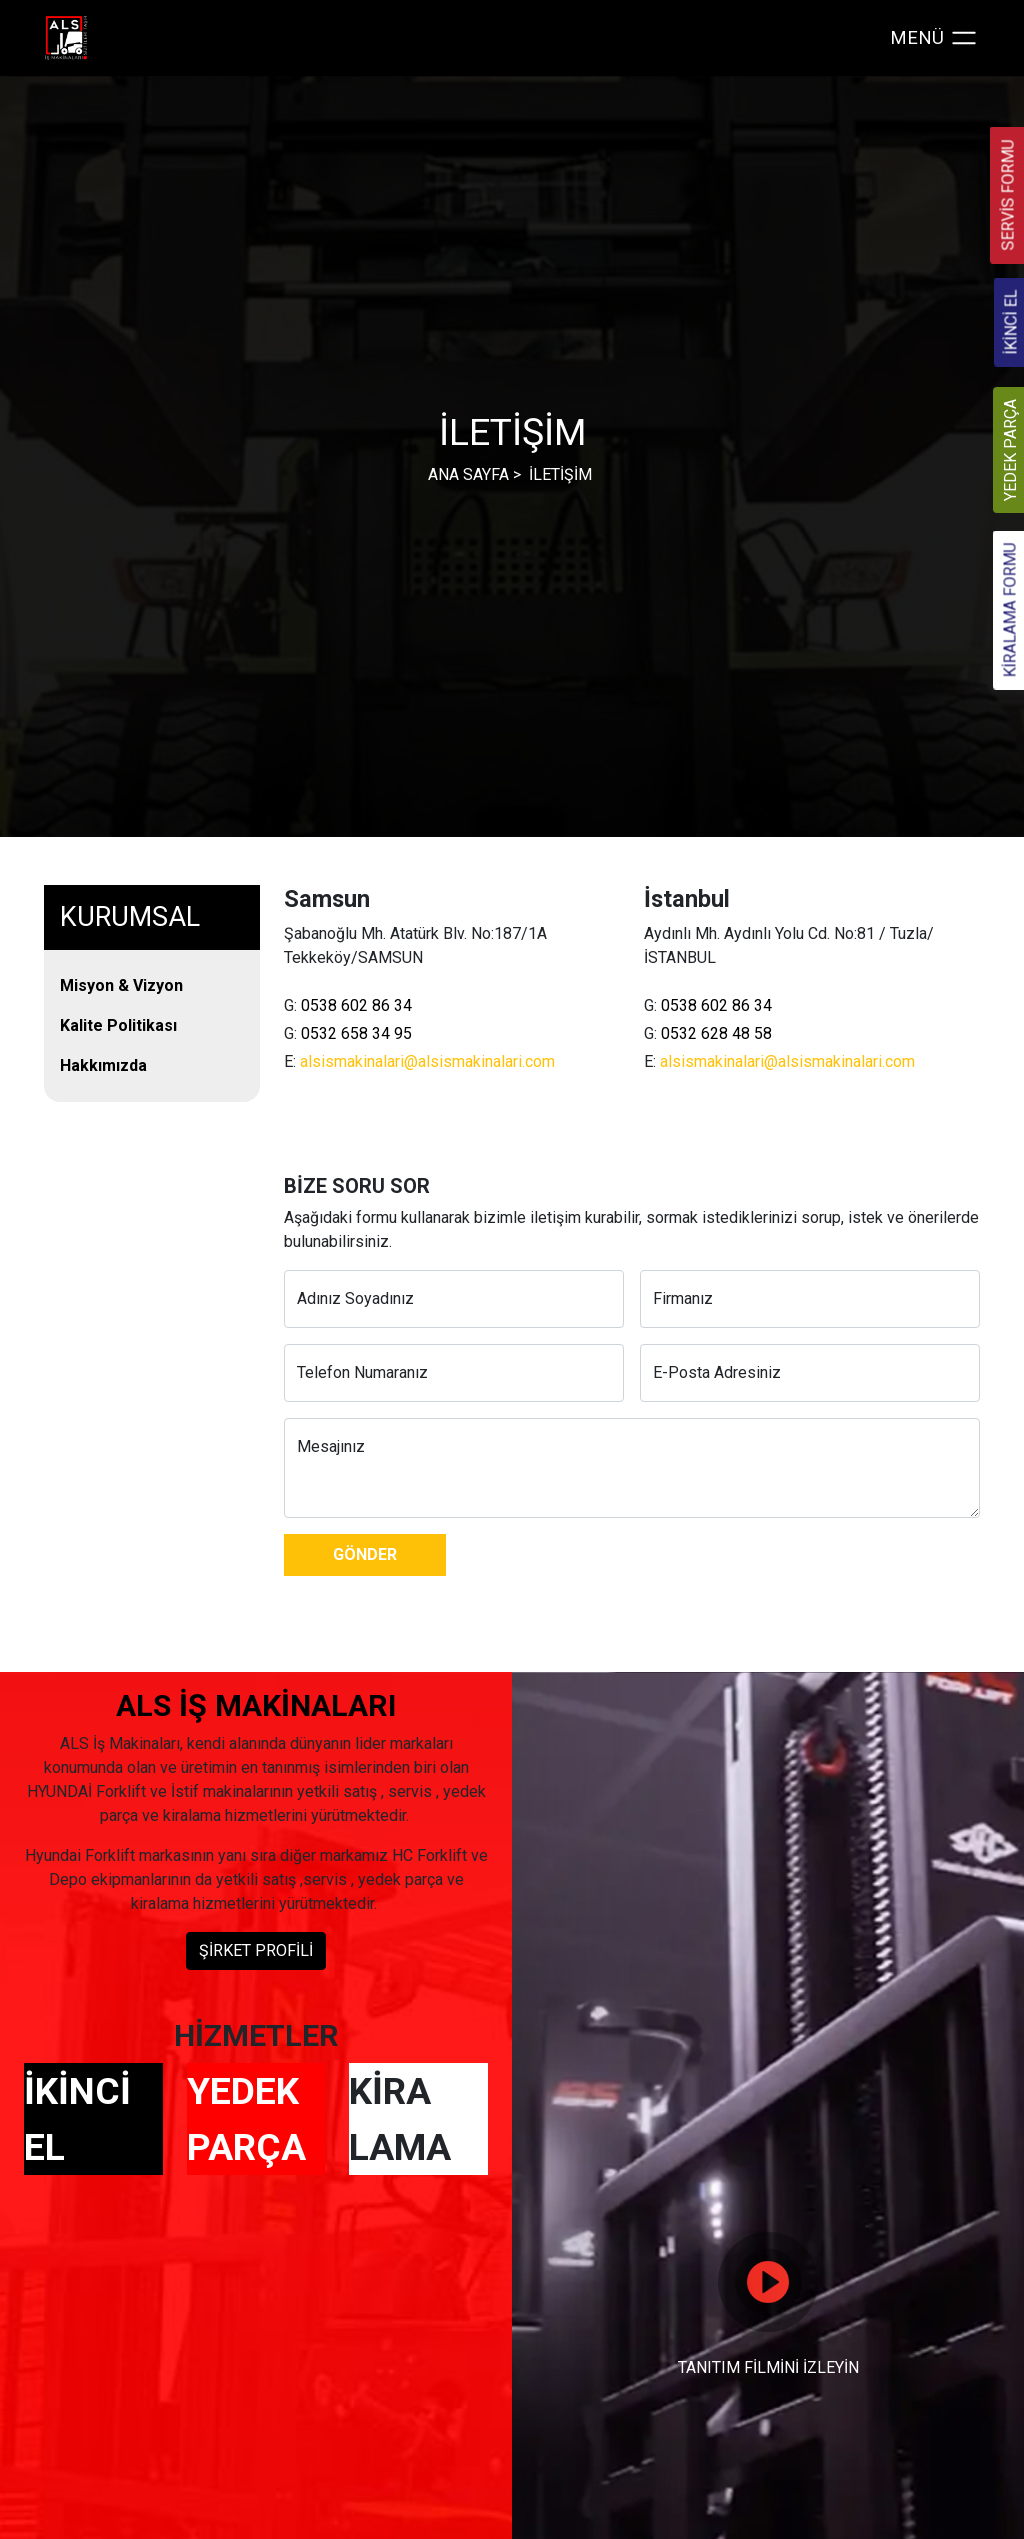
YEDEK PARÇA (246, 2119)
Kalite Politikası (118, 1025)
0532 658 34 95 (356, 1033)
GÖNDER (365, 1554)
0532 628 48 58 (716, 1033)
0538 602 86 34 (356, 1005)
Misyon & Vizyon (121, 985)
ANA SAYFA (468, 474)
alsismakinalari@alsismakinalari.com (427, 1061)
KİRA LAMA (400, 2119)
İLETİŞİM (560, 474)
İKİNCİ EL (77, 2119)
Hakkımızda (103, 1065)
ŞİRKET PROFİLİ (256, 1950)
